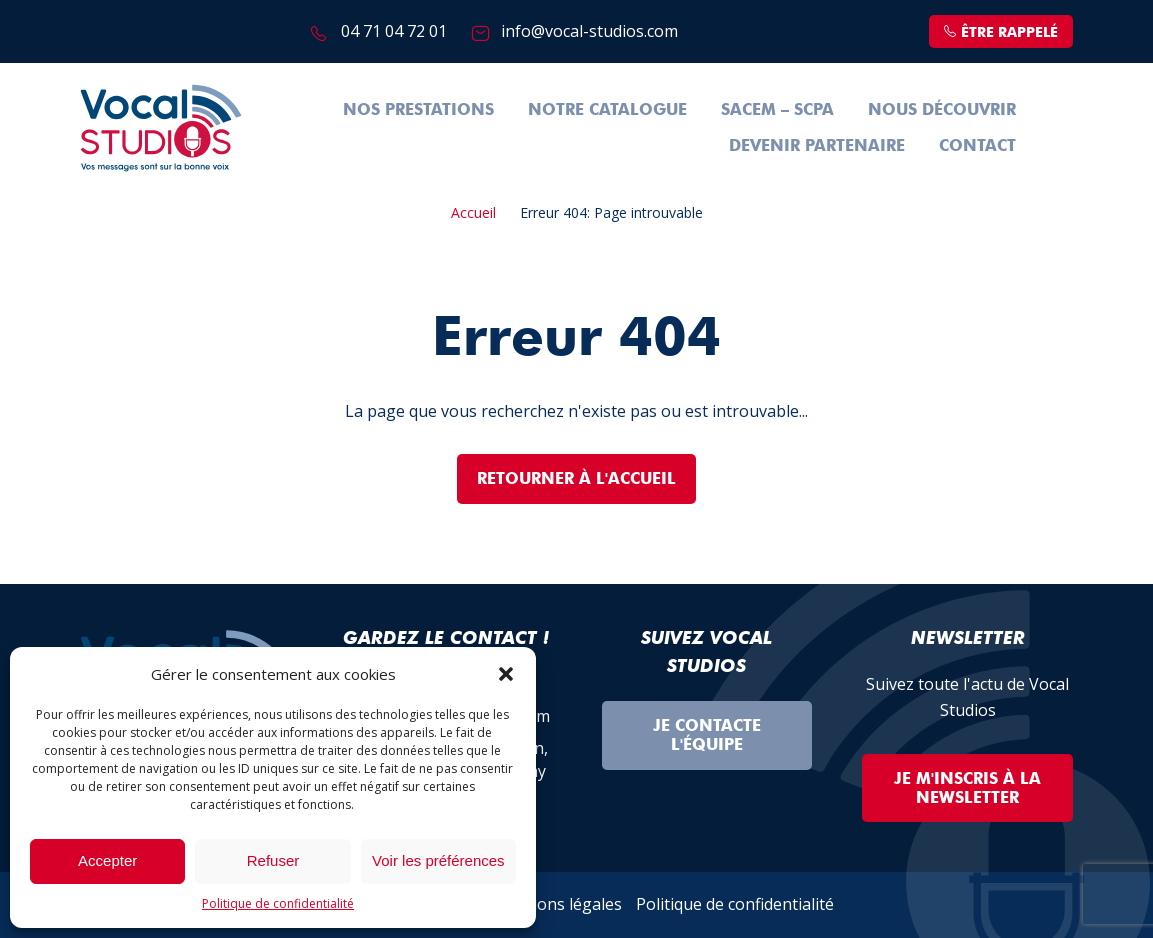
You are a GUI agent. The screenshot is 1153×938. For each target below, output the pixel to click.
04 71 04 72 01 (394, 31)
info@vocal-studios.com (589, 31)
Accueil (473, 212)
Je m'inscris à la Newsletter (967, 788)
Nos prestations (418, 109)
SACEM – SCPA (777, 109)
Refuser (273, 860)
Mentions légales (557, 904)
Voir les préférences (438, 860)
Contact (977, 145)
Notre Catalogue (607, 109)
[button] (506, 674)
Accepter (107, 860)
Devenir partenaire (817, 145)
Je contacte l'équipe (707, 735)
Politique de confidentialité (278, 903)
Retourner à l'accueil (576, 478)
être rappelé (1001, 32)
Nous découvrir (942, 109)
